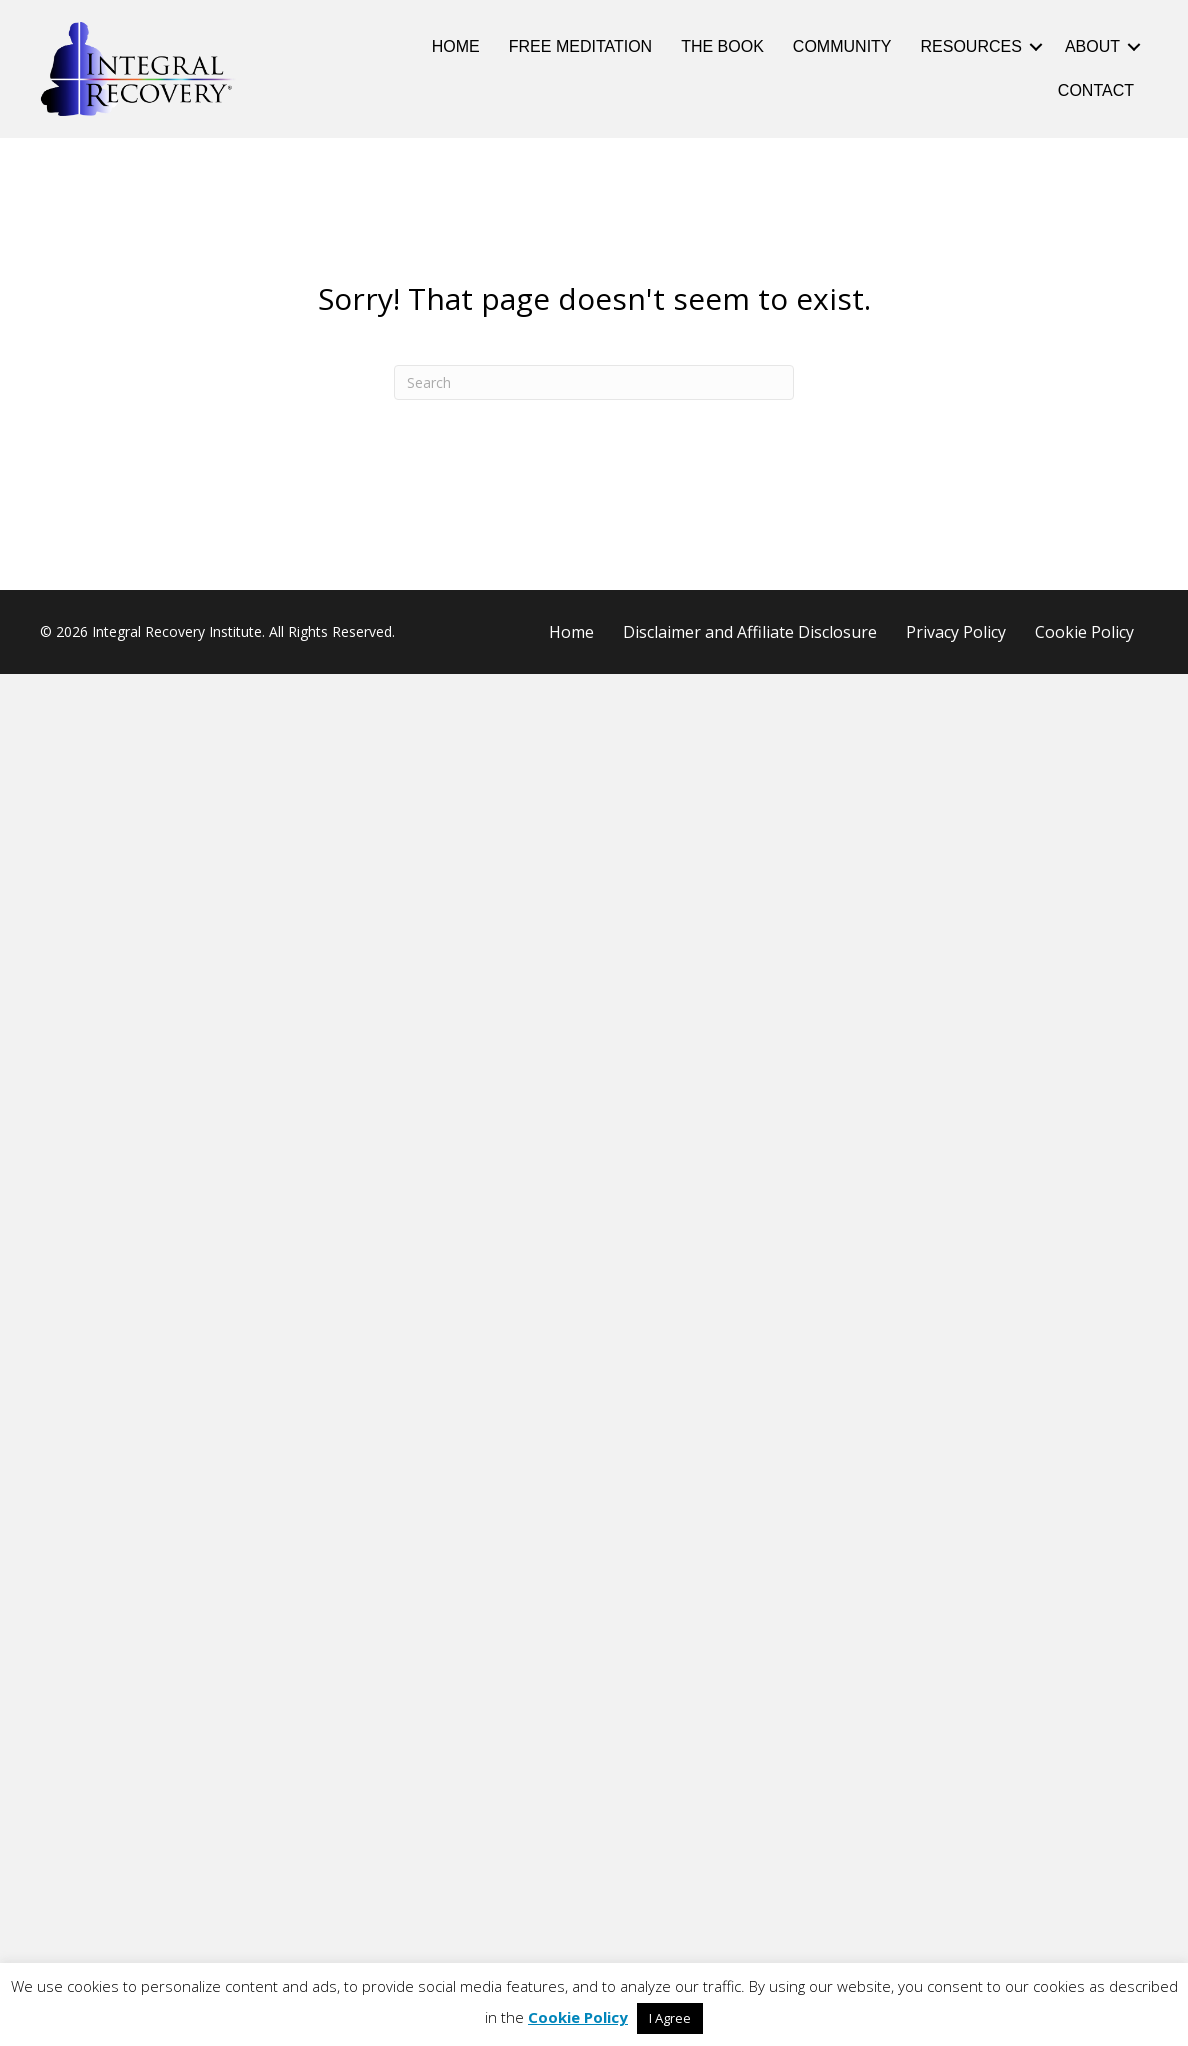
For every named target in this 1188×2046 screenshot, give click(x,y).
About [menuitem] (1092, 46)
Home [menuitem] (456, 46)
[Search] (594, 382)
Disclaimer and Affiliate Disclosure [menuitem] (750, 632)
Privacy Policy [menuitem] (956, 632)
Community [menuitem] (842, 46)
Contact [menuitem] (1096, 90)
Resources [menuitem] (971, 46)
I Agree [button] (670, 2018)
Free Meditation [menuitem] (580, 46)
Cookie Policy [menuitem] (1084, 632)
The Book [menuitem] (722, 46)
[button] (1036, 47)
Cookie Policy (578, 2017)
